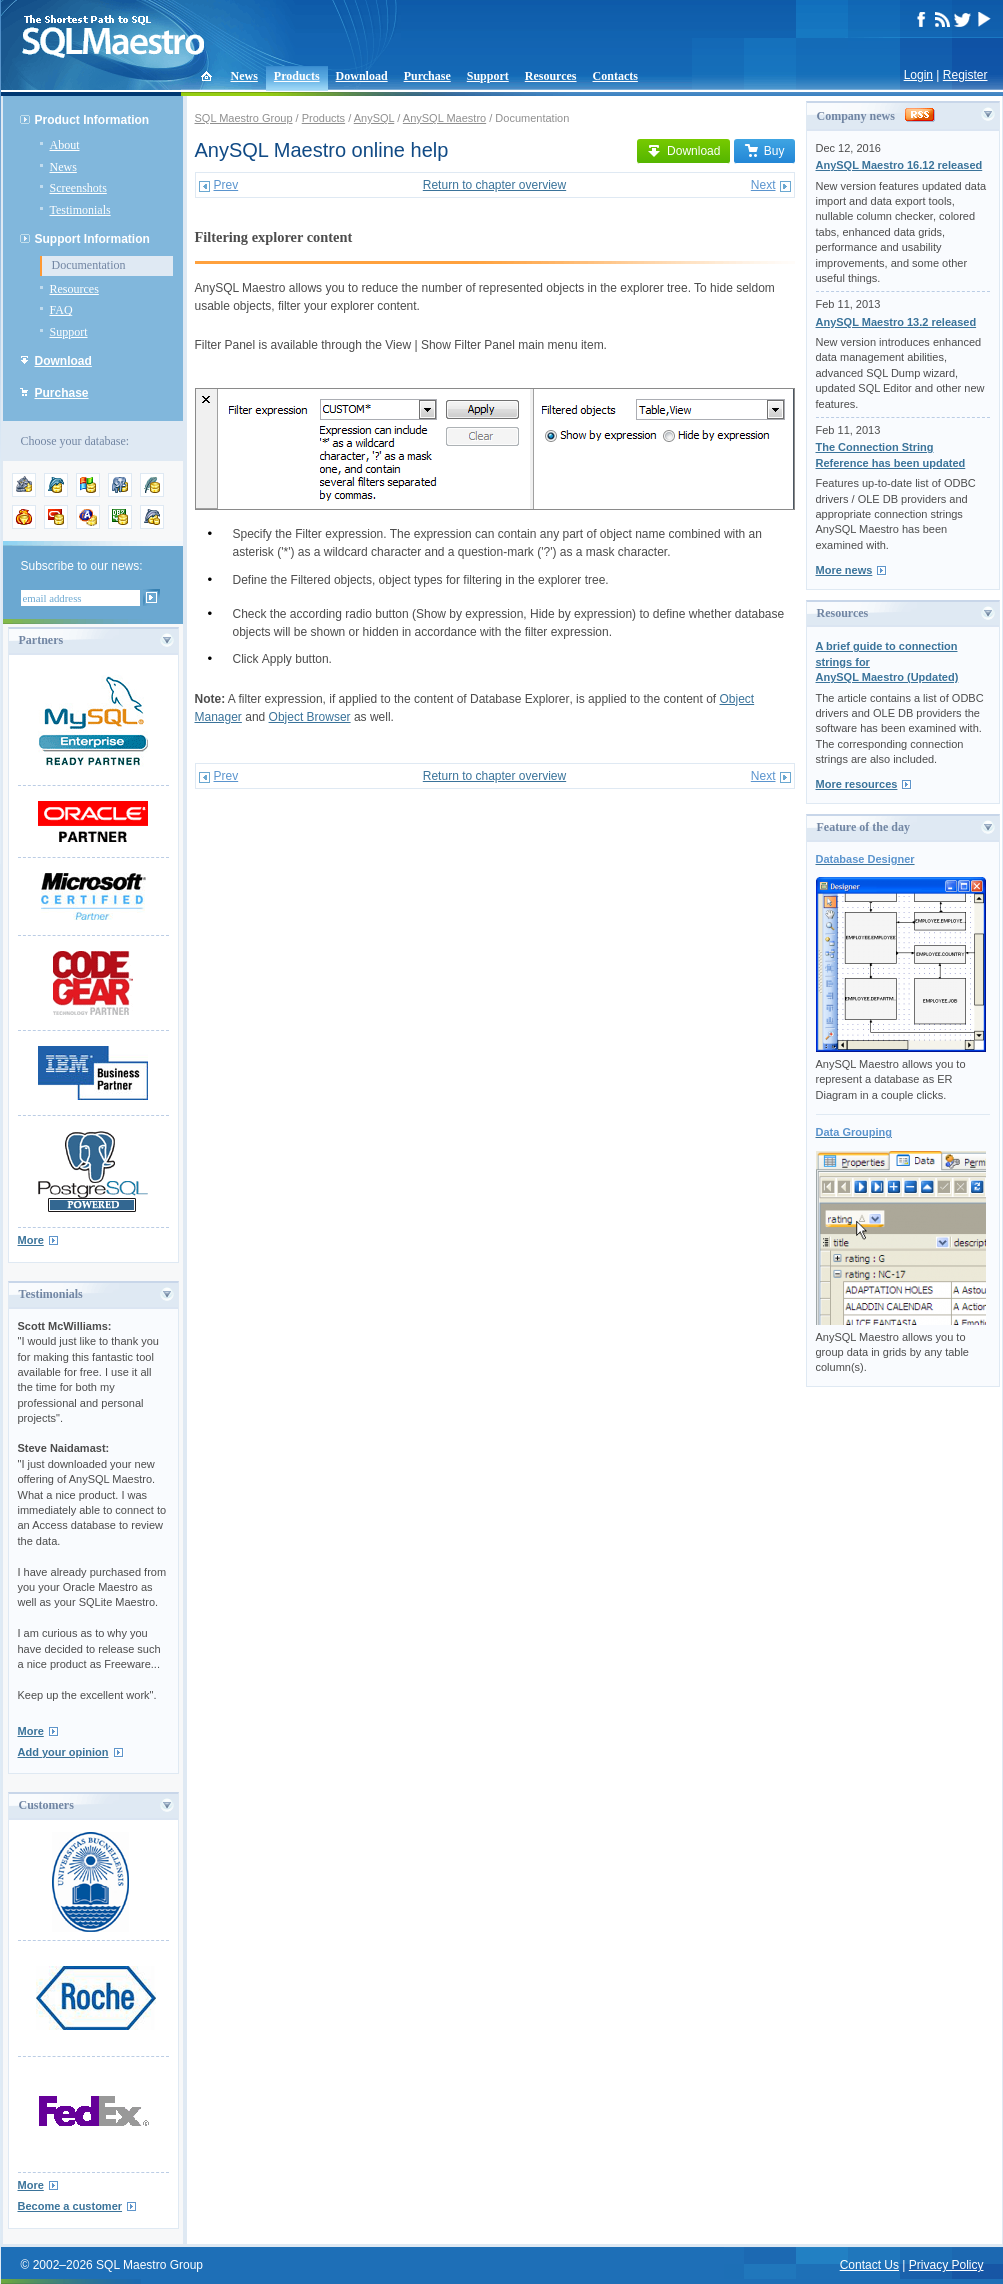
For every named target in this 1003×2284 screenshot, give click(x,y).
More (31, 1240)
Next (763, 185)
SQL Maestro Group (244, 118)
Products (297, 76)
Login (918, 75)
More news (844, 570)
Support (488, 76)
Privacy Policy (946, 2265)
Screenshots (78, 188)
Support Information (92, 239)
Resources (551, 76)
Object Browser (310, 717)
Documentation (89, 265)
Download (362, 76)
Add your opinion (63, 1752)
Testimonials (80, 210)
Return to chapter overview (494, 185)
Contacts (615, 76)
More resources (857, 784)
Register (965, 75)
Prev (226, 185)
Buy (764, 151)
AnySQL (374, 118)
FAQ (61, 310)
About (65, 145)
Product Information (92, 120)
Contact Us (869, 2265)
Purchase (427, 76)
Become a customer (70, 2206)
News (244, 76)
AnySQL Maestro (444, 118)
